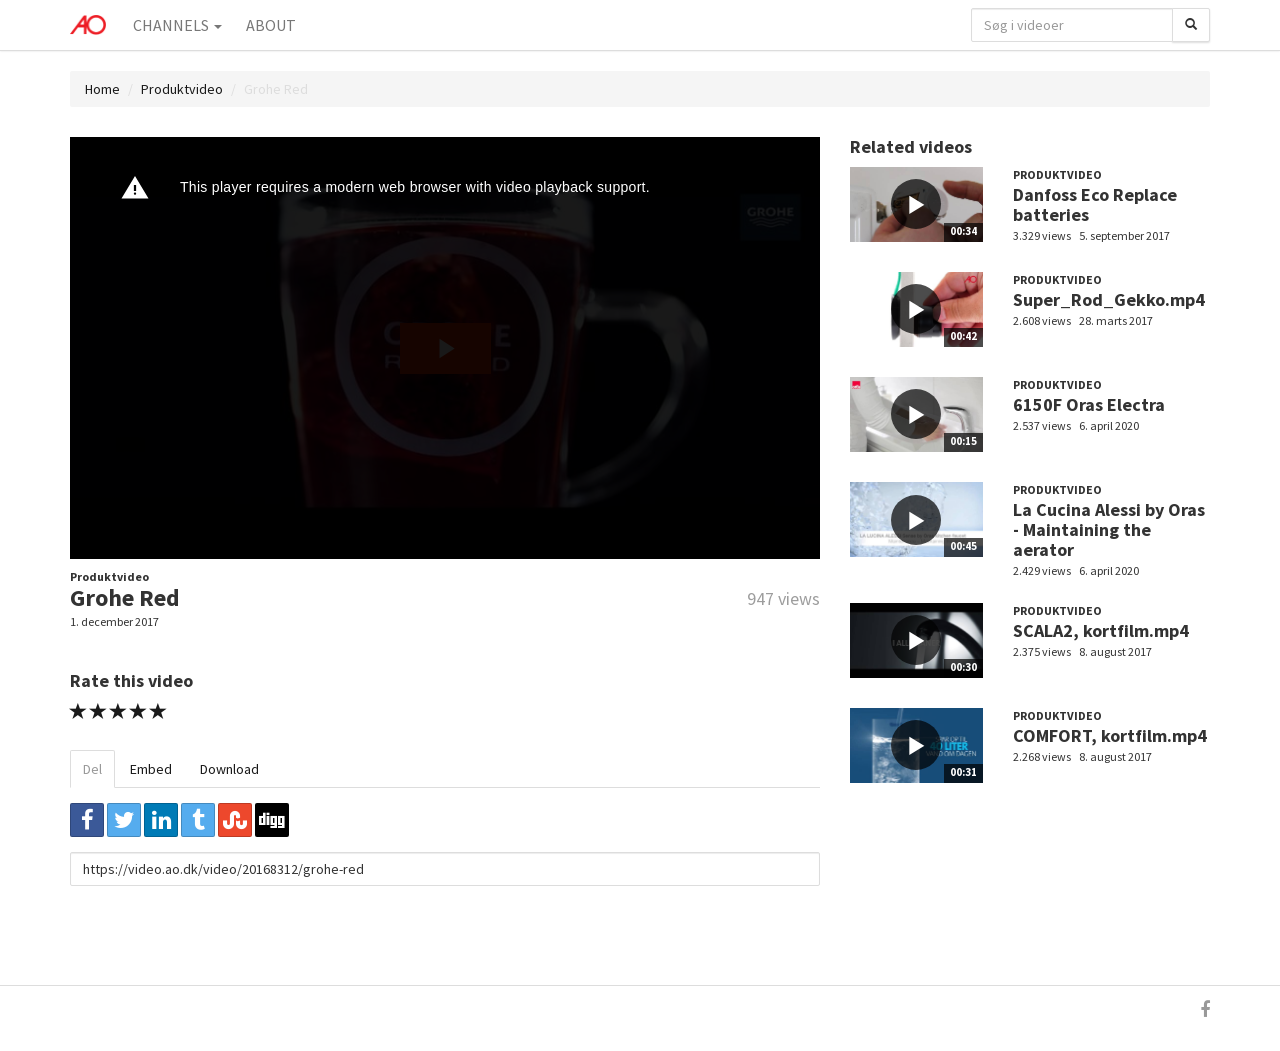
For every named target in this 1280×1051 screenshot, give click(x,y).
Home (102, 89)
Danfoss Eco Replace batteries (1095, 204)
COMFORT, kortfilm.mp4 (1110, 735)
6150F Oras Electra (1089, 404)
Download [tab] (229, 769)
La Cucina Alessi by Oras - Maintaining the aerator (1109, 529)
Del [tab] (92, 769)
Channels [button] (177, 25)
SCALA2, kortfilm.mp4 (1101, 630)
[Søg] (1191, 25)
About (271, 25)
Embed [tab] (151, 769)
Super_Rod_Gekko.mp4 (1109, 299)
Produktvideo (182, 89)
